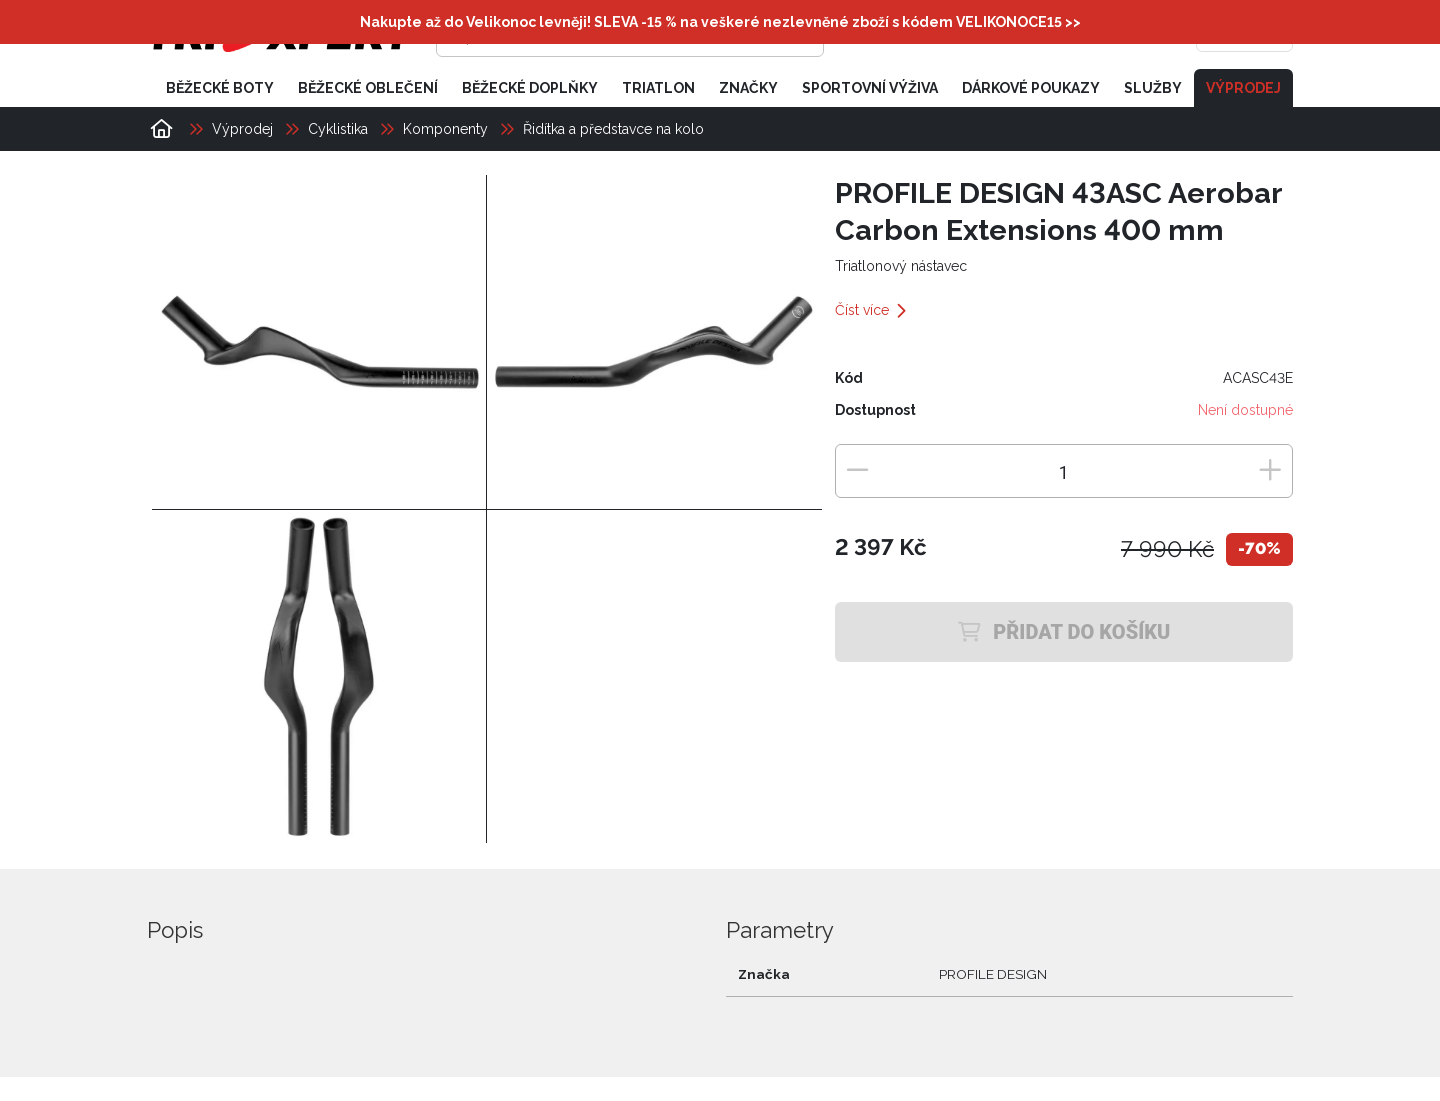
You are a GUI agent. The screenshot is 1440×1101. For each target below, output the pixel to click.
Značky (748, 88)
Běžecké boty (220, 88)
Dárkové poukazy (1031, 88)
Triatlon (658, 88)
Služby (1153, 88)
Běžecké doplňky (530, 88)
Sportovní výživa (870, 88)
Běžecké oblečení (368, 88)
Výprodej (1243, 88)
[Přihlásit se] (986, 35)
